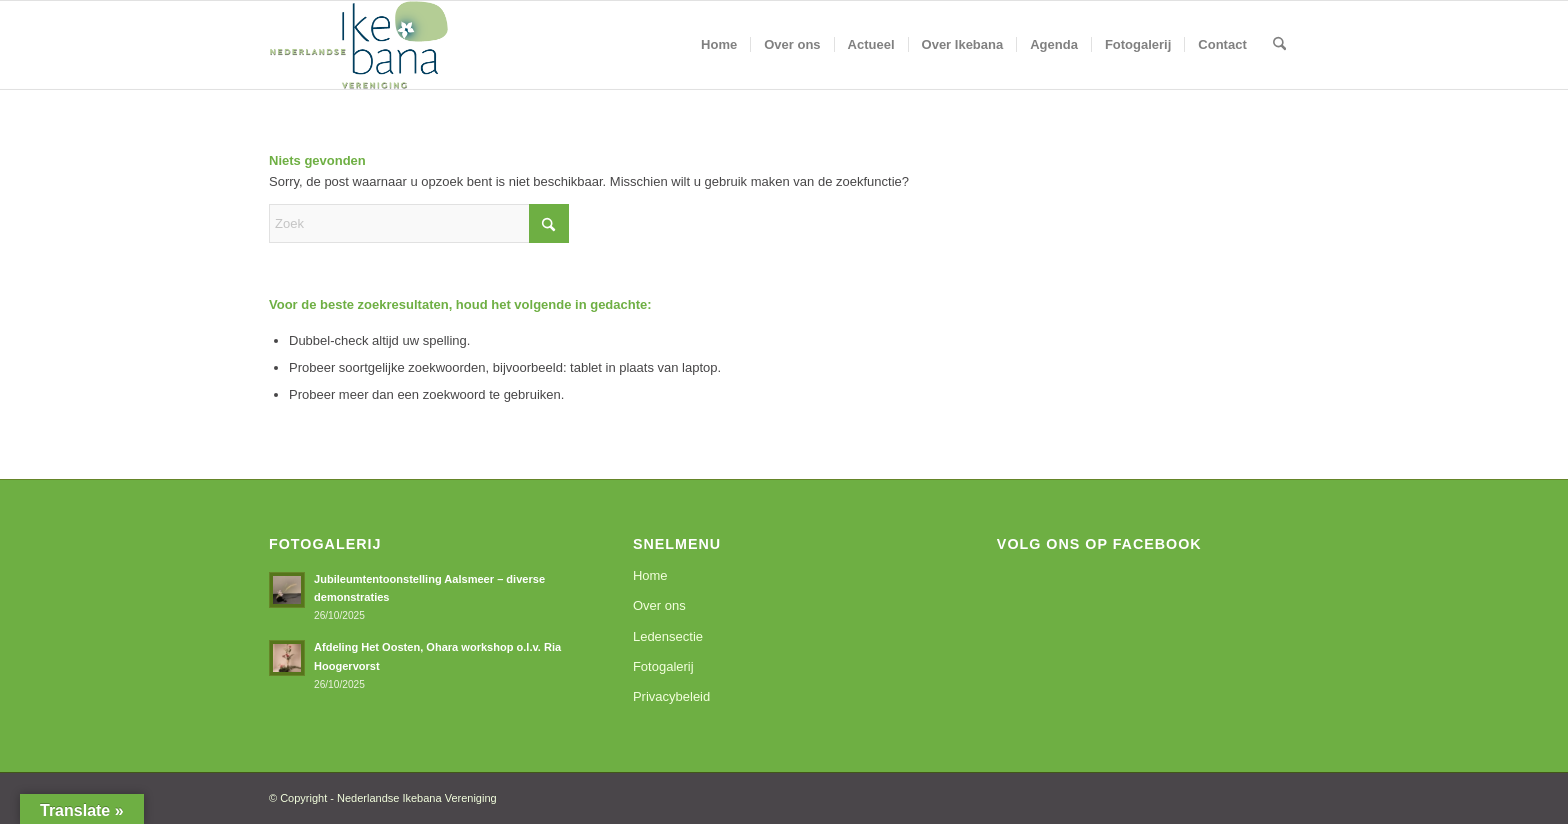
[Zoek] (1279, 45)
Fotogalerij (663, 666)
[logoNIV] (359, 45)
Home (650, 575)
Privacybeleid (671, 696)
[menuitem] (719, 45)
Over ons (659, 605)
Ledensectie (668, 636)
